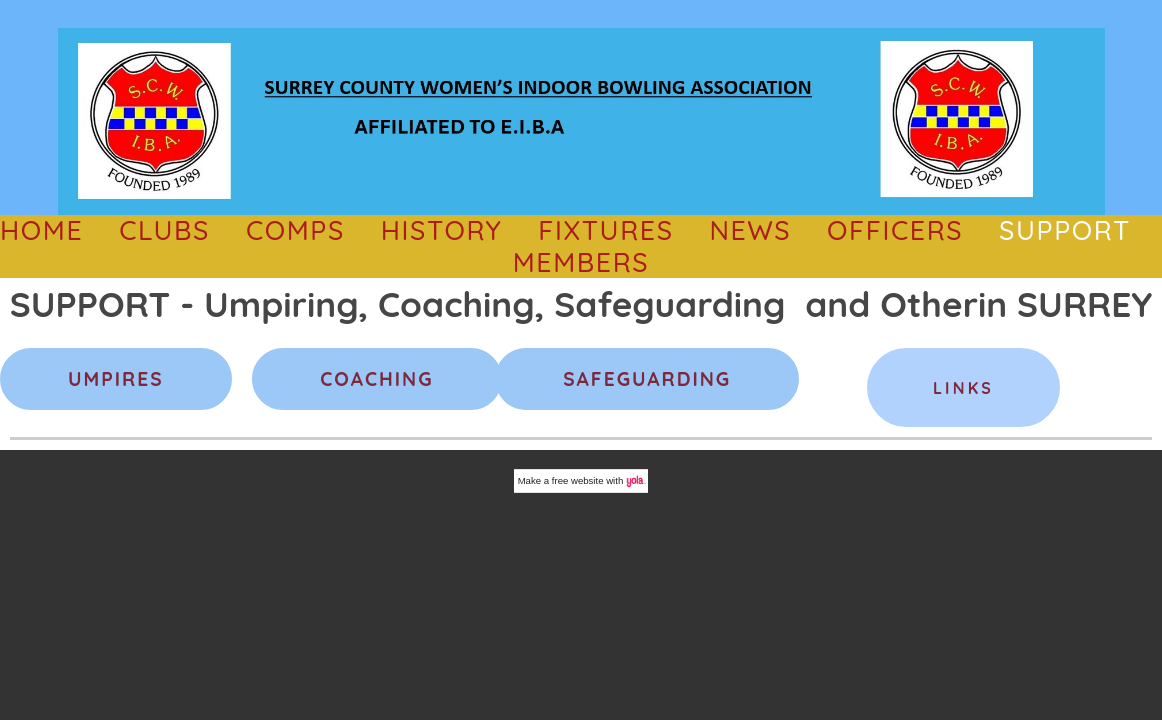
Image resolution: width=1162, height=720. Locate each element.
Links (963, 388)
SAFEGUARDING (647, 379)
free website (578, 480)
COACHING (376, 379)
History (442, 230)
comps (295, 230)
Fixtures (605, 230)
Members (581, 262)
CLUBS (164, 230)
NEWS (750, 230)
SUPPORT (1065, 230)
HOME (41, 230)
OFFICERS (895, 230)
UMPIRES (116, 379)
